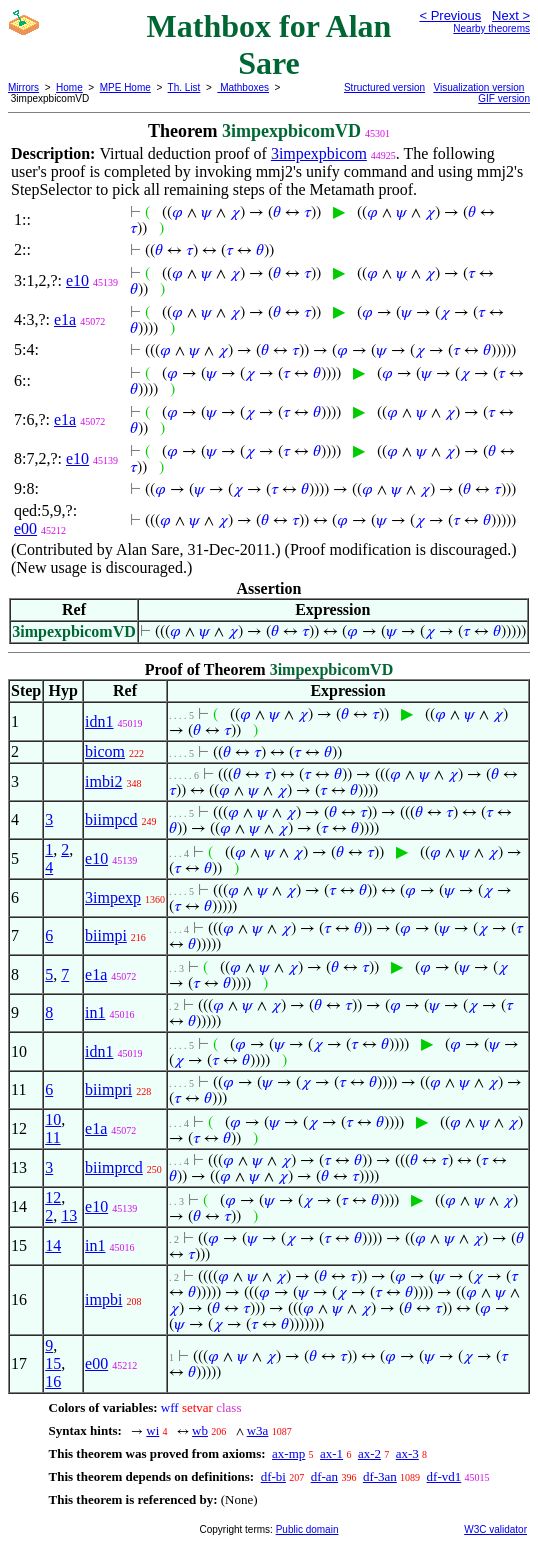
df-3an (380, 1476)
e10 (77, 280)
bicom (105, 751)
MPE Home (125, 87)
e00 (25, 528)
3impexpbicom (319, 153)
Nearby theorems (491, 28)
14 (53, 1245)
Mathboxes (243, 87)
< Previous (450, 15)
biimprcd (114, 1167)
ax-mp (288, 1453)
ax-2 (369, 1453)
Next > (511, 15)
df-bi (273, 1476)
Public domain (307, 1529)
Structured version (384, 87)
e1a (65, 319)
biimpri (108, 1089)
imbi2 (103, 781)
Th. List (184, 87)
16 (53, 1381)
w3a (258, 1430)
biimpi (106, 935)
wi (152, 1430)
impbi (103, 1299)
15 (53, 1363)
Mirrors (23, 87)
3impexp (113, 897)
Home (69, 87)
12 (53, 1197)
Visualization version (478, 87)
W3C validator (495, 1529)
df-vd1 (444, 1476)
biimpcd (111, 819)
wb (200, 1430)
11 (52, 1137)
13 (69, 1215)
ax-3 (407, 1453)
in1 (95, 1012)
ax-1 (331, 1453)
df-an (324, 1476)
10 (53, 1119)
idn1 (99, 721)
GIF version (504, 98)
